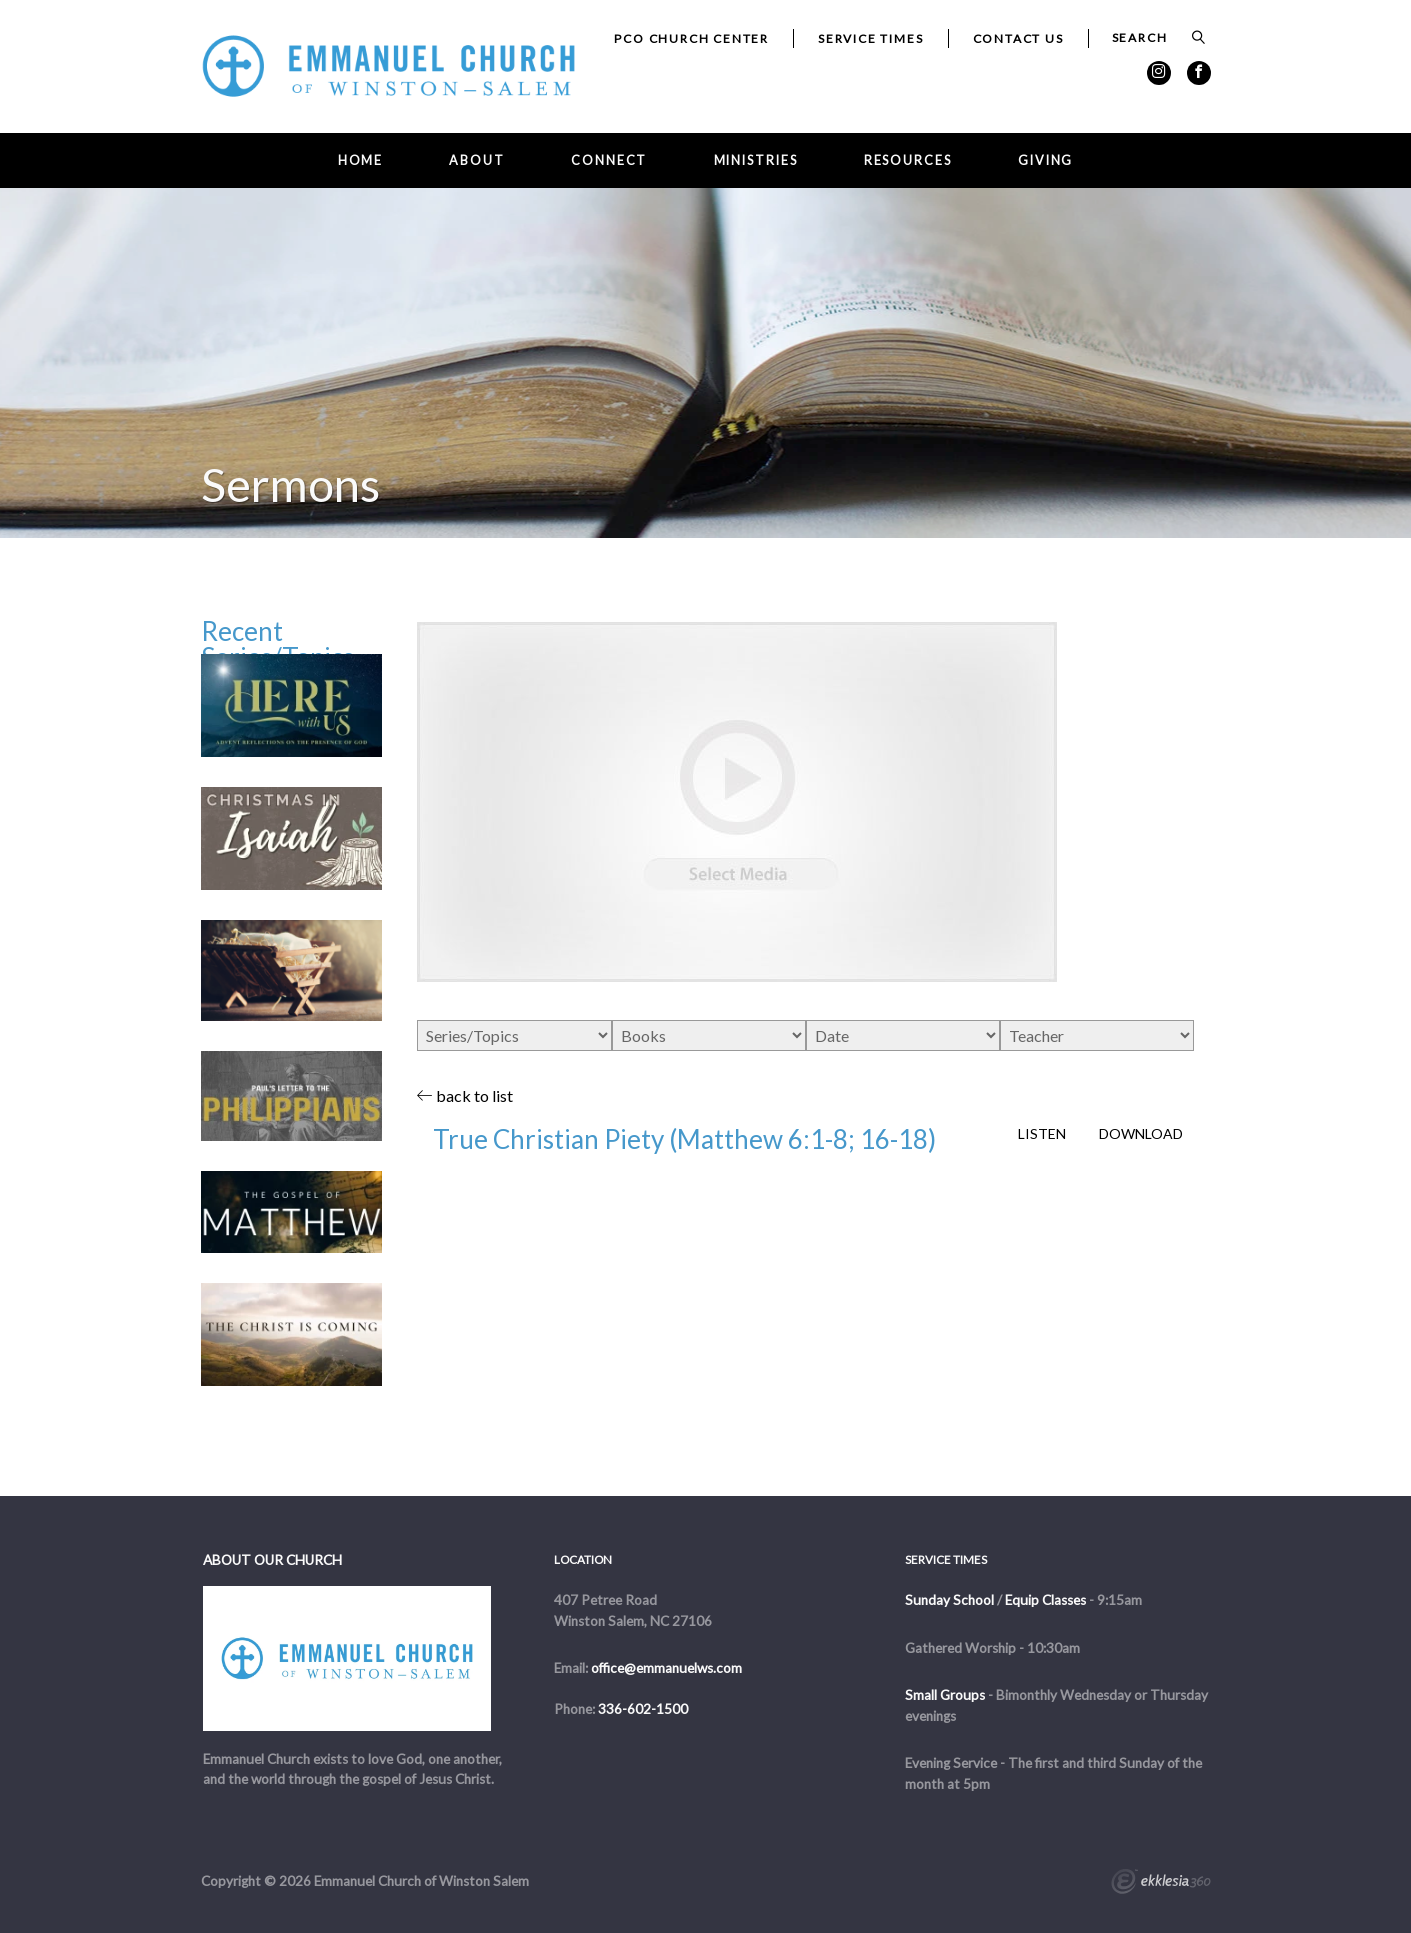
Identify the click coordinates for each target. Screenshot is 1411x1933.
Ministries (756, 160)
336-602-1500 (643, 1709)
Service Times (870, 38)
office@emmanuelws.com (666, 1668)
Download (1141, 1134)
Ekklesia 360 (1161, 1884)
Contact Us (1018, 38)
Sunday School (949, 1600)
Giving (1045, 160)
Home (361, 160)
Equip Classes (1045, 1600)
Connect (609, 160)
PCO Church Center (691, 38)
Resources (908, 160)
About (476, 160)
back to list (465, 1095)
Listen (1042, 1134)
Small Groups (945, 1695)
